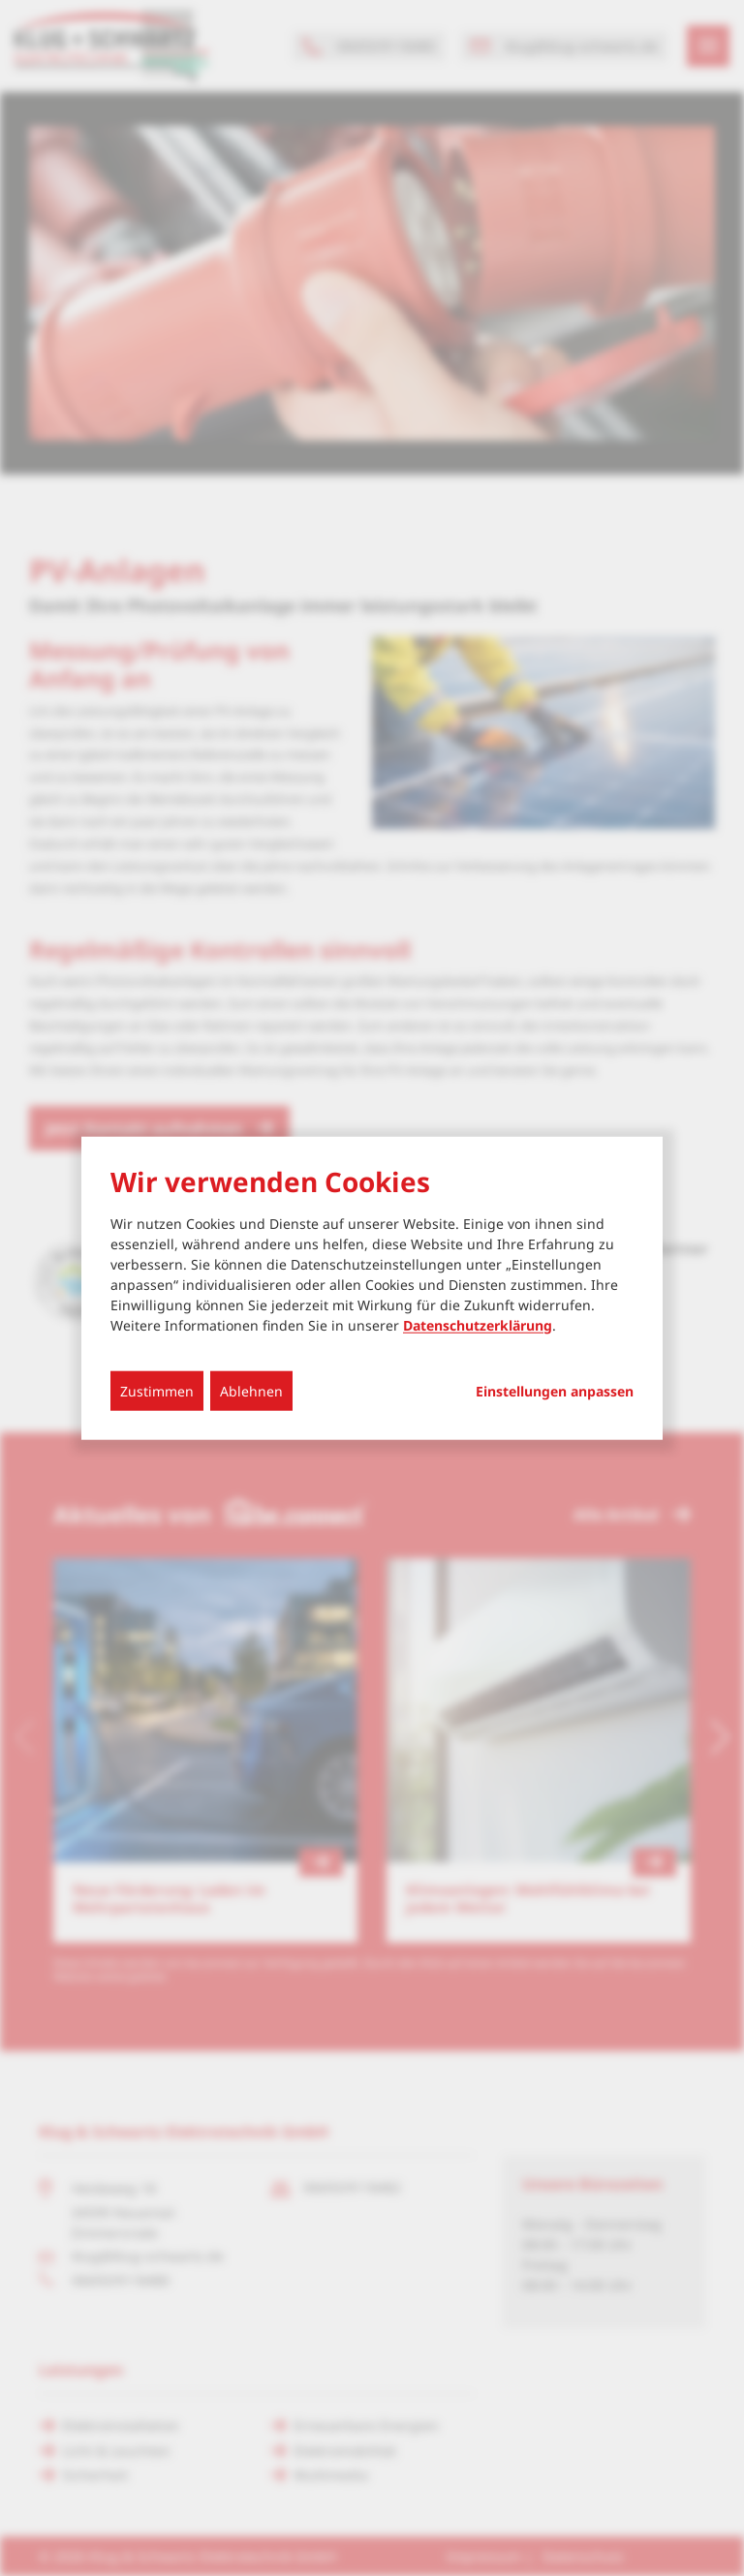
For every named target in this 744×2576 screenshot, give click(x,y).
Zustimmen (157, 1390)
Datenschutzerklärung (477, 1324)
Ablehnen (251, 1390)
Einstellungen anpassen (555, 1390)
